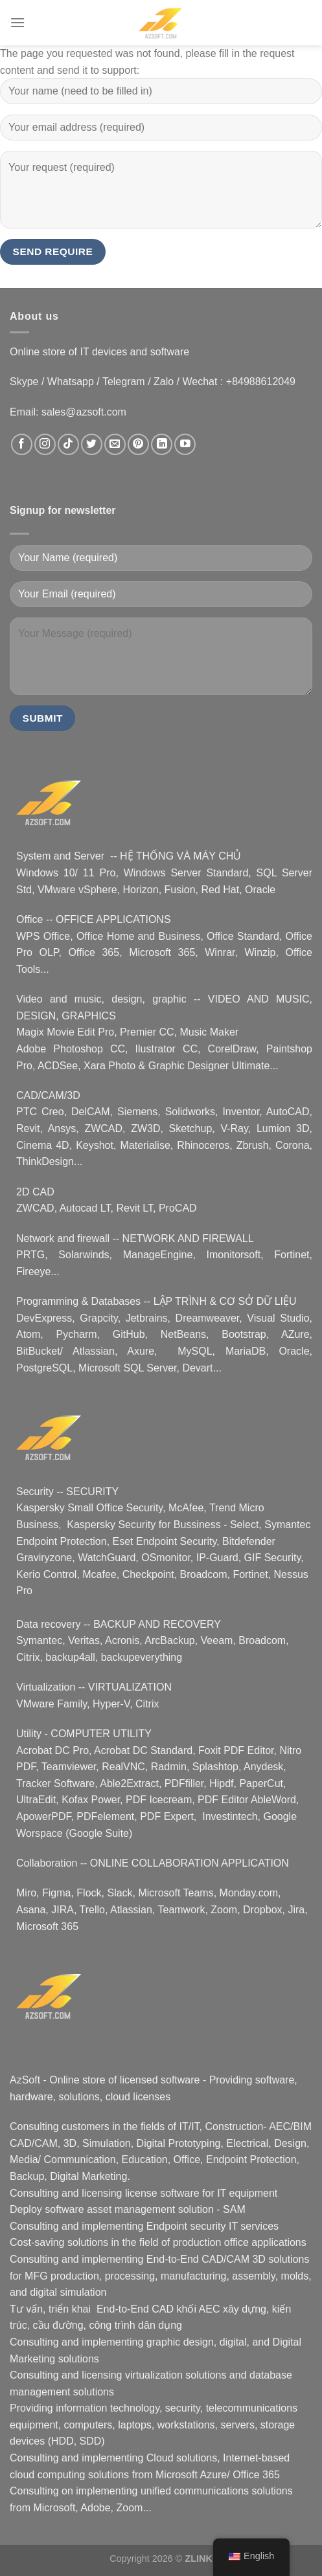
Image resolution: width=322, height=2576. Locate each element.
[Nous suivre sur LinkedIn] (161, 444)
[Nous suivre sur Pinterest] (138, 444)
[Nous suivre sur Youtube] (185, 444)
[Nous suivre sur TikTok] (68, 444)
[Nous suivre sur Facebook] (21, 444)
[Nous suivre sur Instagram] (45, 444)
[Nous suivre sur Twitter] (91, 444)
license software (162, 2193)
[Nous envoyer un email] (115, 444)
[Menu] (17, 22)
